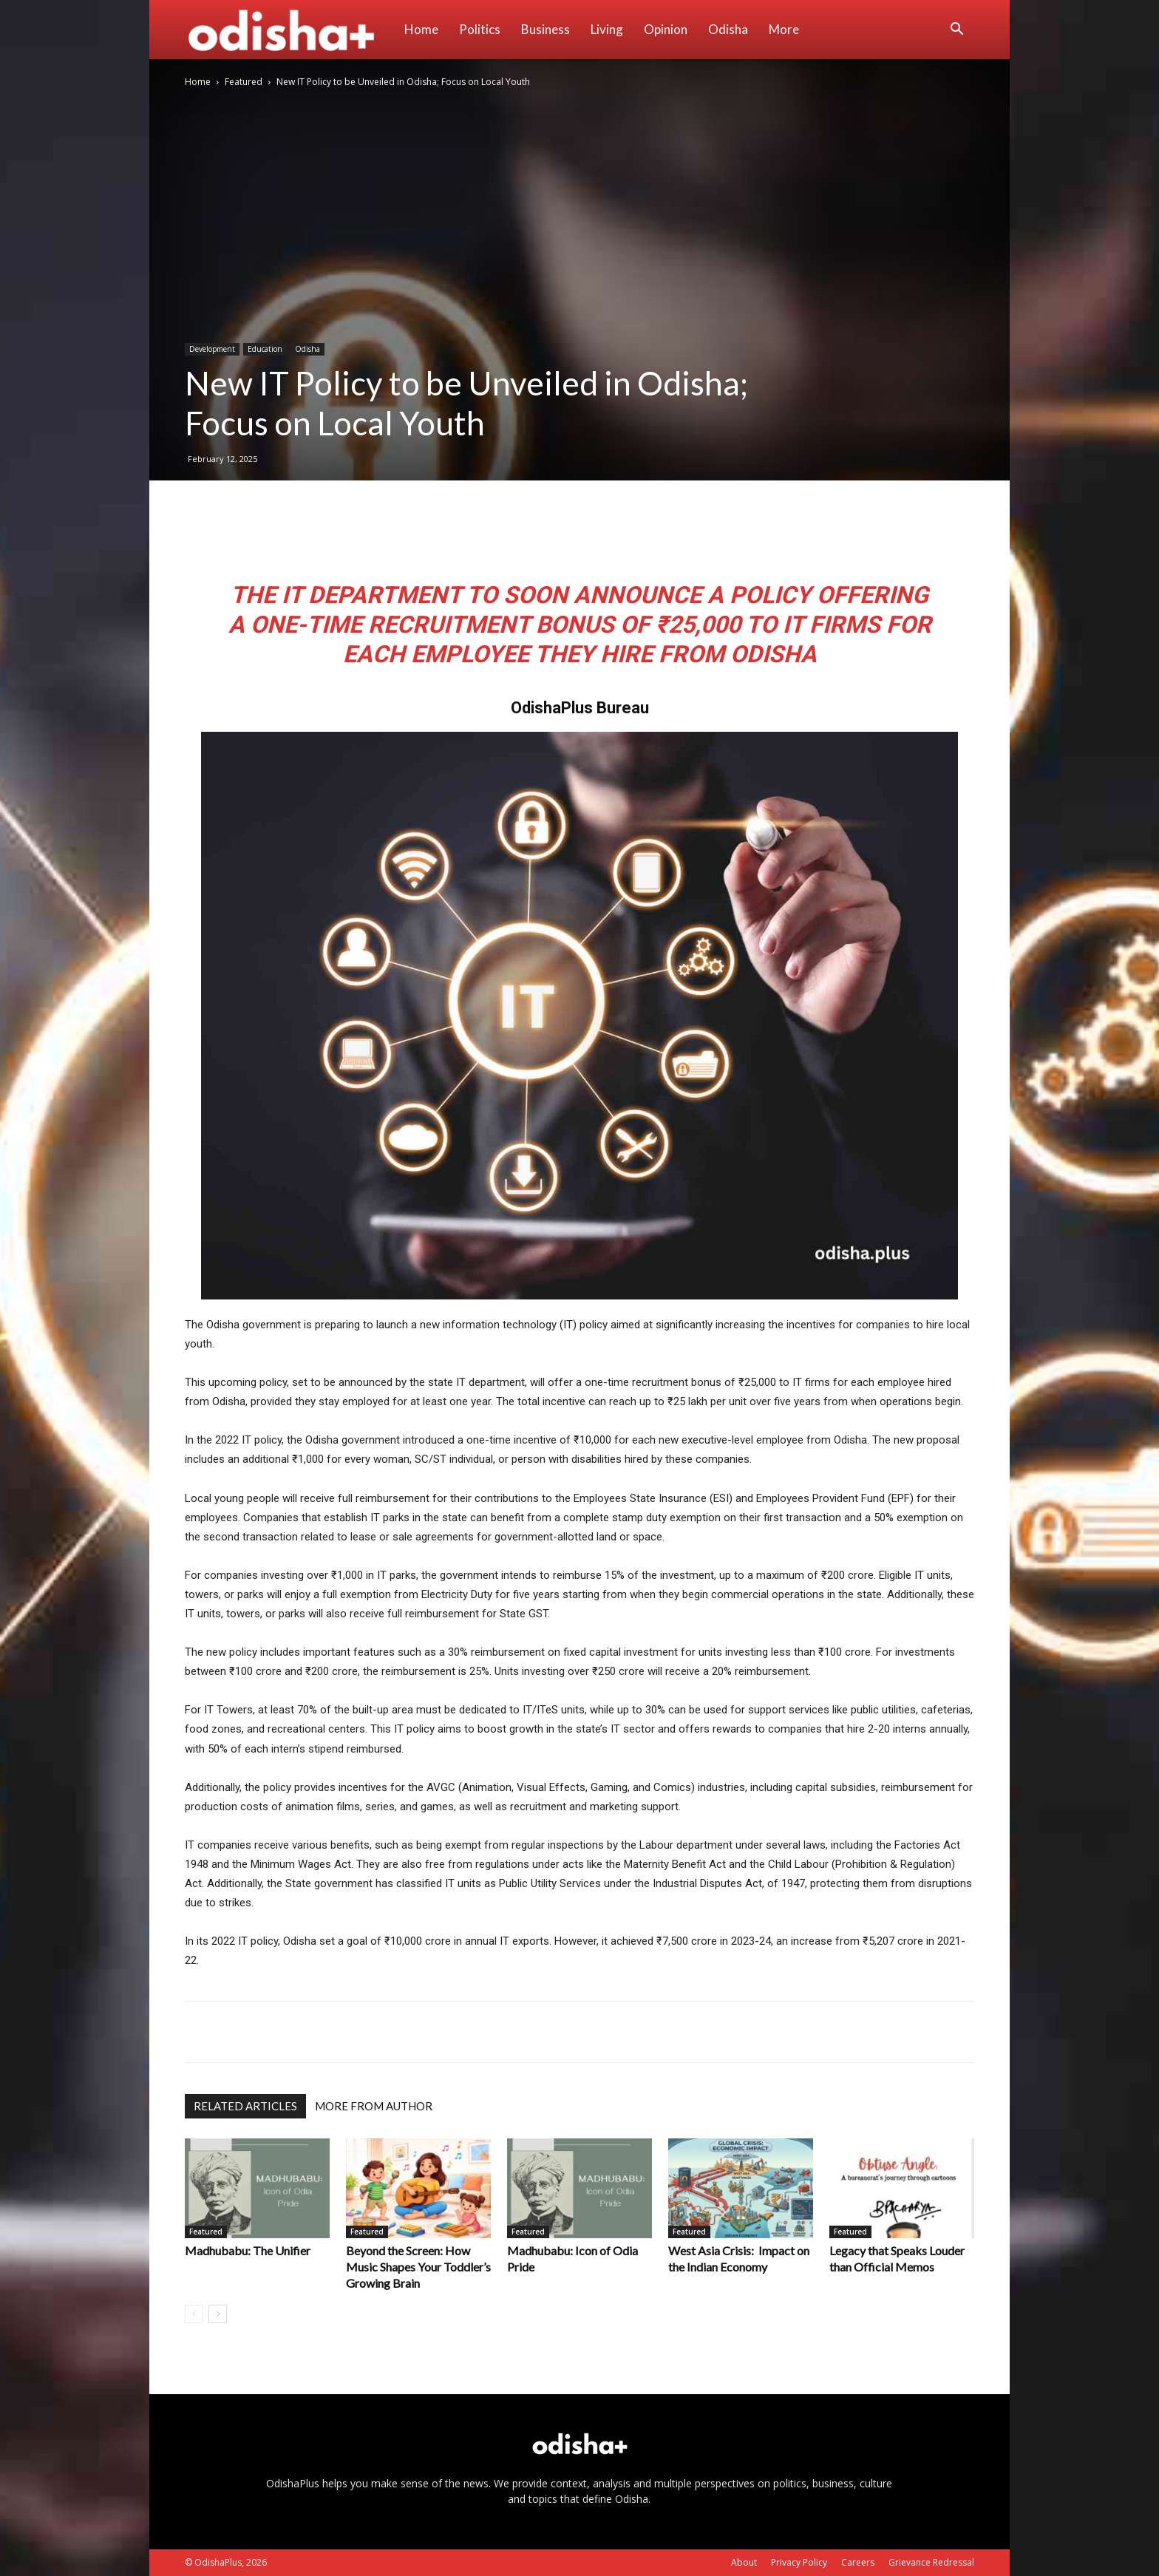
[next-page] (217, 2314)
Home (421, 29)
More (784, 29)
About (744, 2562)
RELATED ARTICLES (245, 2106)
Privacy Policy (799, 2562)
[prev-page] (194, 2314)
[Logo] (289, 29)
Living (607, 29)
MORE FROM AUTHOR (373, 2106)
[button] (956, 31)
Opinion (665, 29)
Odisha (728, 29)
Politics (479, 29)
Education (265, 349)
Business (545, 29)
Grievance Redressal (931, 2562)
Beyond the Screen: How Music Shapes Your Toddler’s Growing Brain (418, 2266)
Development (212, 349)
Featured (243, 81)
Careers (857, 2562)
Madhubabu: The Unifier (247, 2250)
